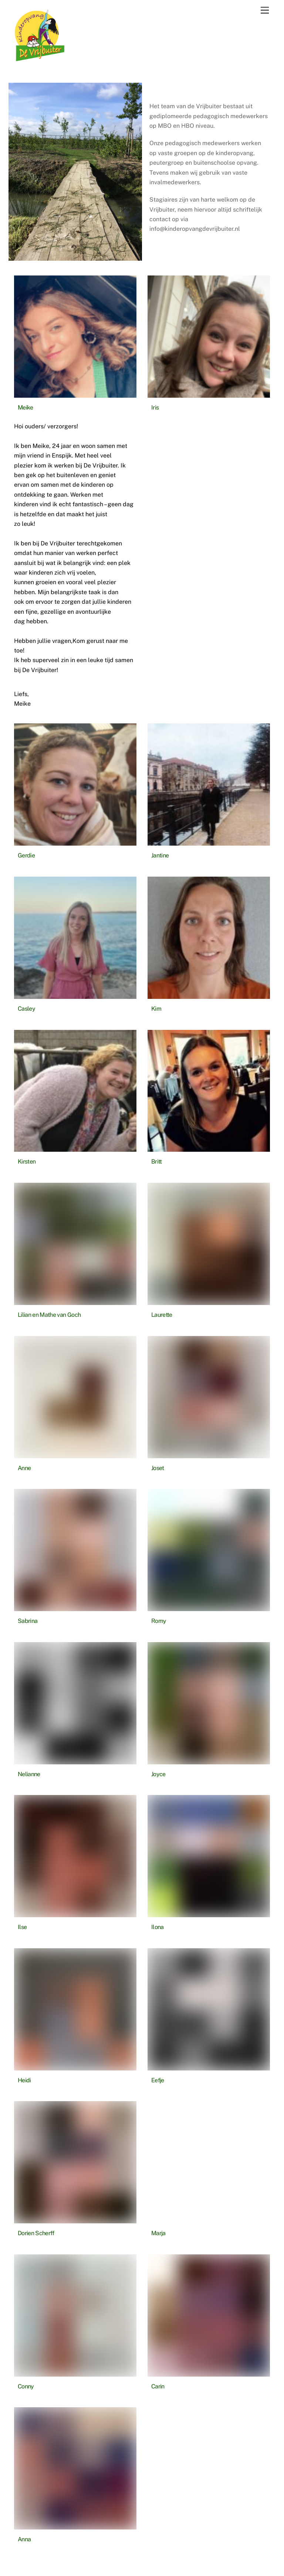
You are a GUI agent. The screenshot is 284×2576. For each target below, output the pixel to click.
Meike (25, 407)
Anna (24, 2539)
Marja (158, 2233)
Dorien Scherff (36, 2233)
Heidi (24, 2080)
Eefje (157, 2080)
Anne (24, 1468)
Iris (155, 407)
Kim (156, 1008)
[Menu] (264, 10)
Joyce (158, 1774)
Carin (158, 2386)
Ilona (157, 1927)
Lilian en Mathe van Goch (49, 1314)
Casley (26, 1008)
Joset (157, 1468)
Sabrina (27, 1620)
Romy (158, 1620)
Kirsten (27, 1161)
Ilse (22, 1927)
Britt (156, 1161)
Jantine (160, 855)
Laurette (161, 1314)
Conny (26, 2386)
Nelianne (29, 1774)
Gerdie (26, 855)
